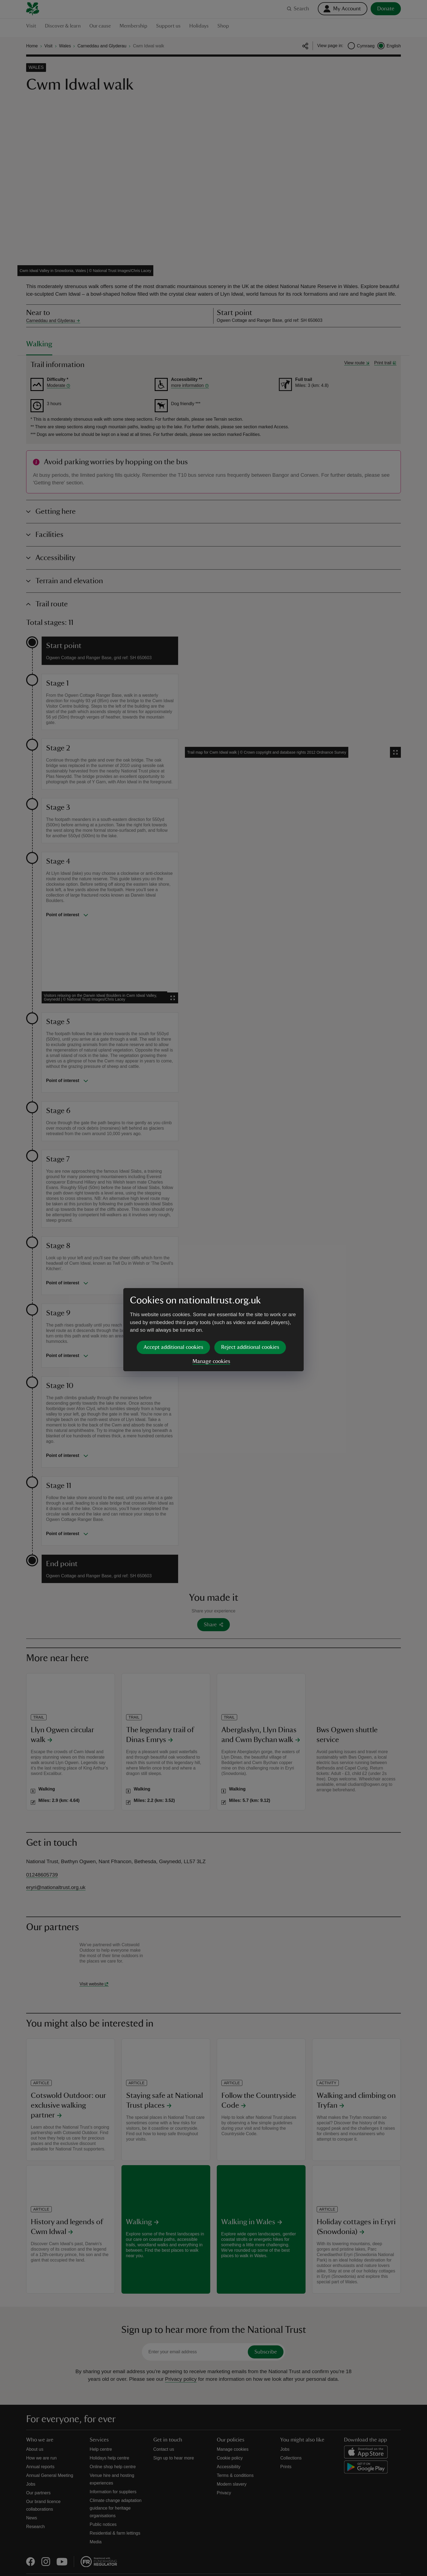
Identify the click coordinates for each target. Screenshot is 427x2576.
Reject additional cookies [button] (250, 1305)
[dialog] (213, 1287)
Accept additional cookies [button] (173, 1305)
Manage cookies (211, 1319)
